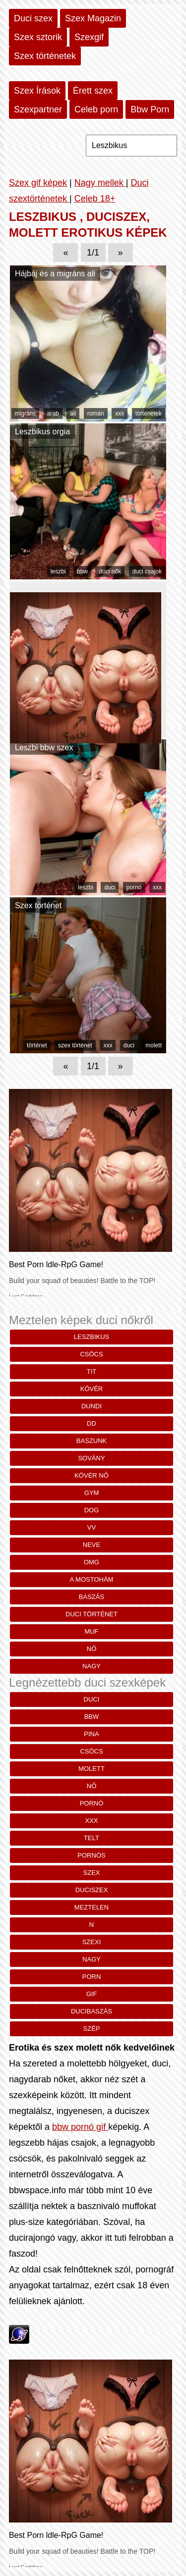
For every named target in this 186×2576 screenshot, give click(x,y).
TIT (92, 1371)
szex (91, 1872)
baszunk (91, 1440)
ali (73, 413)
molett (153, 1045)
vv (91, 1527)
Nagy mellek (100, 183)
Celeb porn (96, 109)
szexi (91, 1942)
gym (91, 1492)
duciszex (91, 1890)
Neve (91, 1544)
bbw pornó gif (80, 2127)
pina (91, 1734)
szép (91, 2028)
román (95, 413)
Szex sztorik (38, 37)
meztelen (91, 1907)
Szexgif (89, 37)
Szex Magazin (93, 18)
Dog (91, 1510)
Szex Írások (37, 91)
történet (37, 1045)
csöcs (91, 1354)
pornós (91, 1855)
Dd (91, 1423)
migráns (25, 413)
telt (91, 1838)
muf (91, 1631)
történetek (148, 413)
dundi (91, 1406)
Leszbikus (92, 1336)
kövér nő (91, 1475)
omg (91, 1562)
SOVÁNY (91, 1458)
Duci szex (33, 18)
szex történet (75, 1045)
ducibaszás (91, 2011)
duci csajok (147, 571)
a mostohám (92, 1579)
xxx (119, 413)
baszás (91, 1596)
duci (109, 887)
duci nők (110, 571)
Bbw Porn (149, 109)
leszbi (58, 571)
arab (53, 413)
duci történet (91, 1614)
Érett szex (93, 91)
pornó (134, 887)
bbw (82, 571)
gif (91, 1994)
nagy (91, 1666)
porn (91, 1976)
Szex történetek (45, 56)
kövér (91, 1388)
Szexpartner (38, 109)
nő (92, 1648)
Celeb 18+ (95, 199)
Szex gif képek (38, 183)
